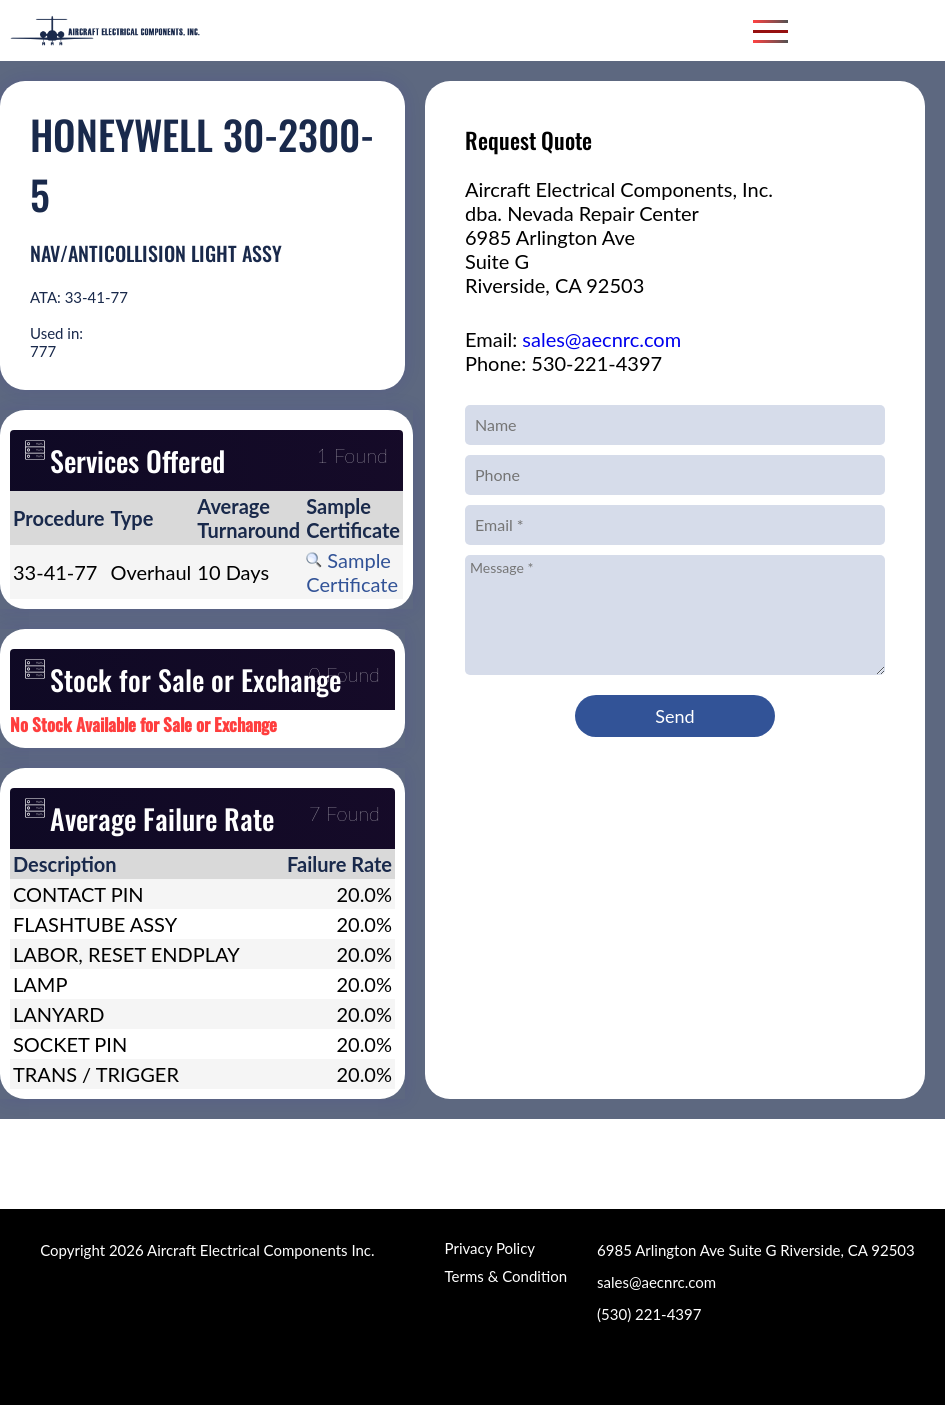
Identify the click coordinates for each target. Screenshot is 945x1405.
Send (674, 716)
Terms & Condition (506, 1276)
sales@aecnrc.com (601, 339)
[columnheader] (59, 518)
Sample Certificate (352, 572)
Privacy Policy (490, 1248)
